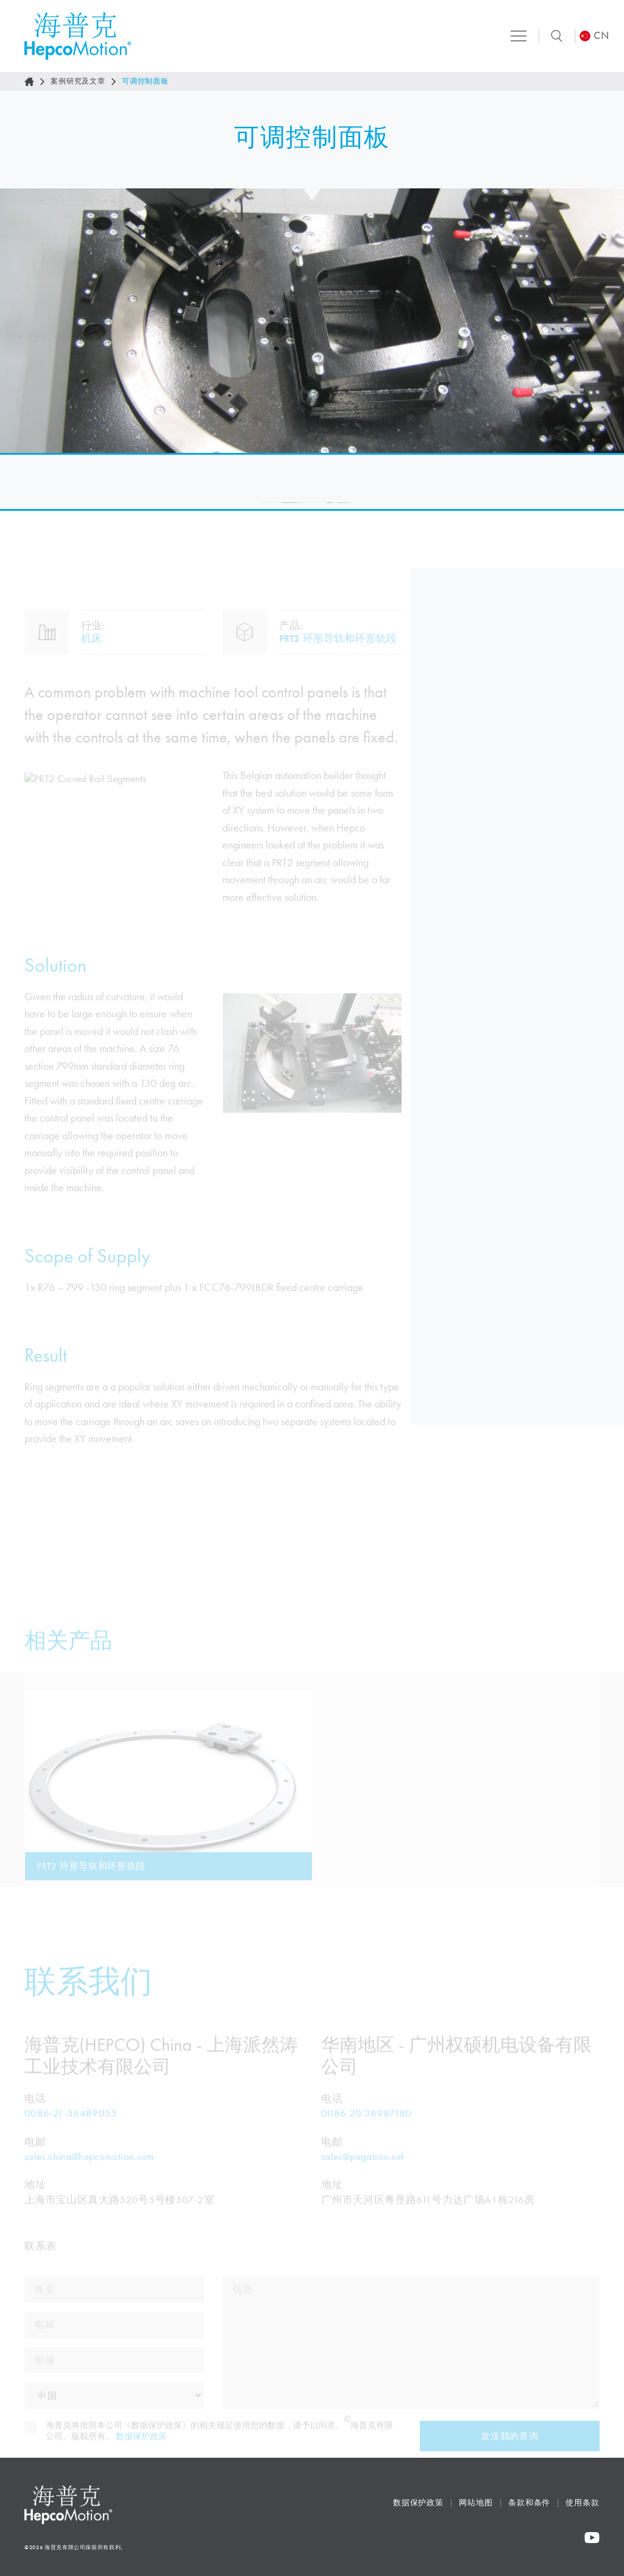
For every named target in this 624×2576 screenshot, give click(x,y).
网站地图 (476, 2502)
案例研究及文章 (78, 81)
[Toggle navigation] (511, 36)
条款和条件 (529, 2502)
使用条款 (583, 2502)
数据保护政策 (418, 2502)
